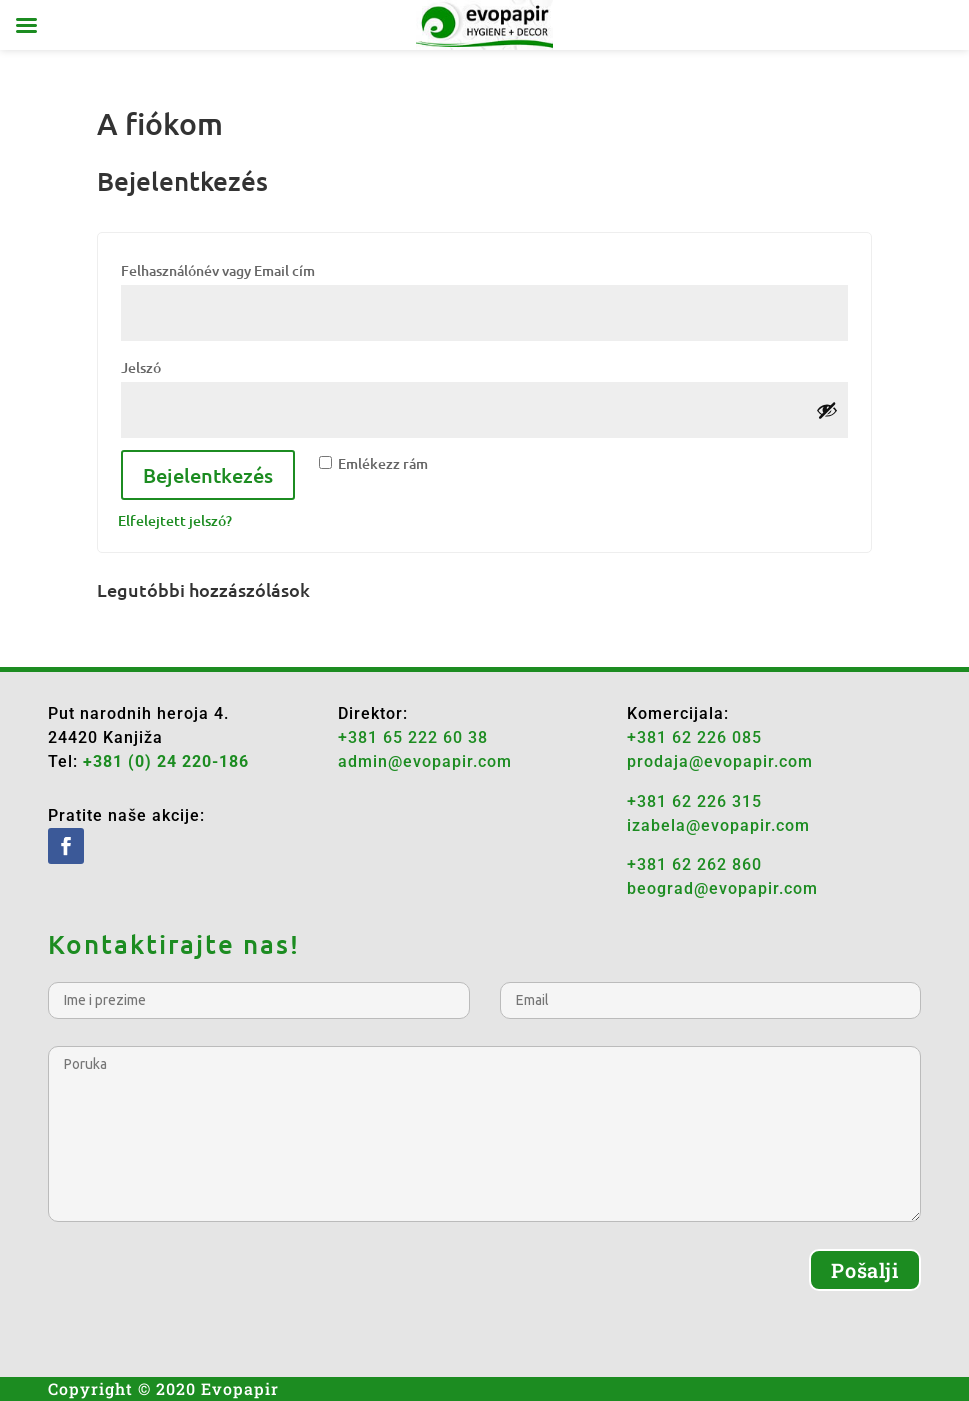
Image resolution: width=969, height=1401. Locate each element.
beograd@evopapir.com (722, 888)
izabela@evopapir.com (718, 825)
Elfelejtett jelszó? (175, 520)
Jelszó (174, 365)
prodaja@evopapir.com (720, 761)
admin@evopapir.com (425, 761)
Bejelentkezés (208, 475)
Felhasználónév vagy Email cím (251, 268)
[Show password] (827, 410)
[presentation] (200, 1288)
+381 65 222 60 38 (413, 737)
